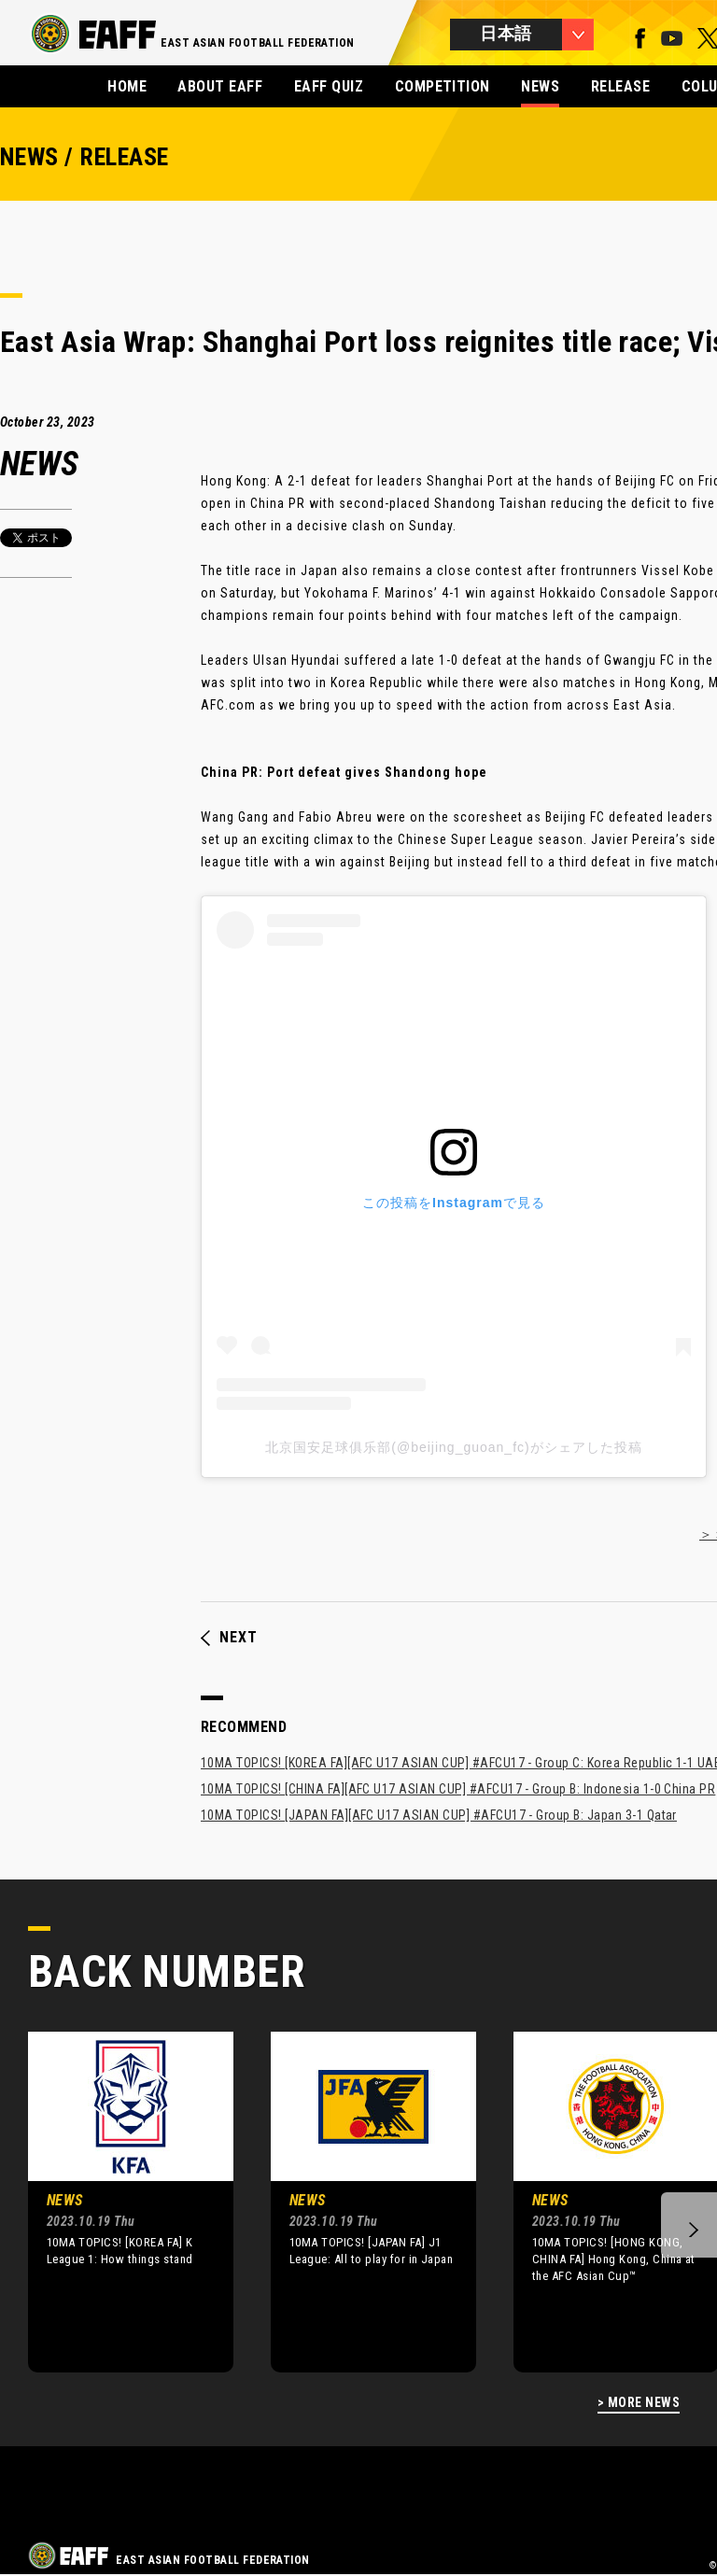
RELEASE (620, 86)
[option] (116, 2201)
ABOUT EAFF (219, 86)
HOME (127, 86)
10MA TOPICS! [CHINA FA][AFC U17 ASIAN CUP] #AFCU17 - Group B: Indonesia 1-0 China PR (458, 1788)
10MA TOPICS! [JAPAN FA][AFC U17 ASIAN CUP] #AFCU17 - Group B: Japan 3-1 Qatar (439, 1815)
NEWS (540, 86)
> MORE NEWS (639, 2403)
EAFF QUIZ (328, 86)
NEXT (229, 1637)
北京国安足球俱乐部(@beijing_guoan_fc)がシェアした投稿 (453, 1447)
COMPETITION (442, 86)
